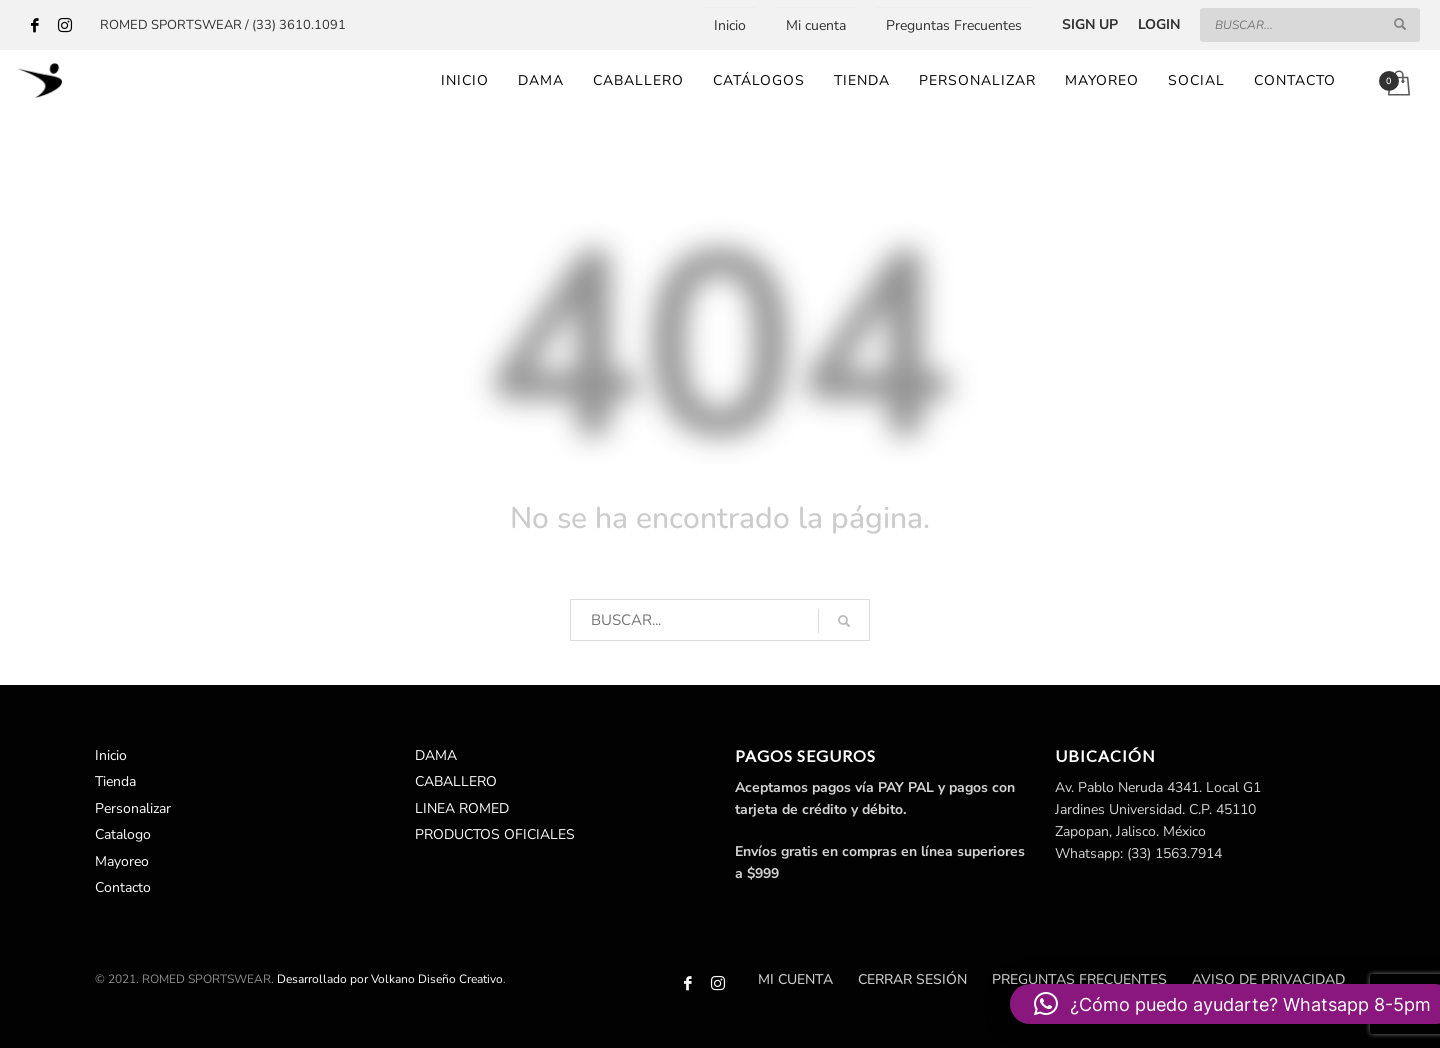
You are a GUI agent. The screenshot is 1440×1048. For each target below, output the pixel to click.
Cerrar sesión (912, 979)
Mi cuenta (816, 25)
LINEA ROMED (462, 808)
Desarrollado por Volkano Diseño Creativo (390, 979)
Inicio (730, 25)
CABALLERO (456, 781)
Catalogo (123, 834)
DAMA (436, 755)
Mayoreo (122, 861)
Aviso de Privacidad (1268, 979)
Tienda (115, 781)
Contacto (123, 887)
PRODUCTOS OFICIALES (495, 834)
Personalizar (133, 808)
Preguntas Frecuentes (954, 25)
